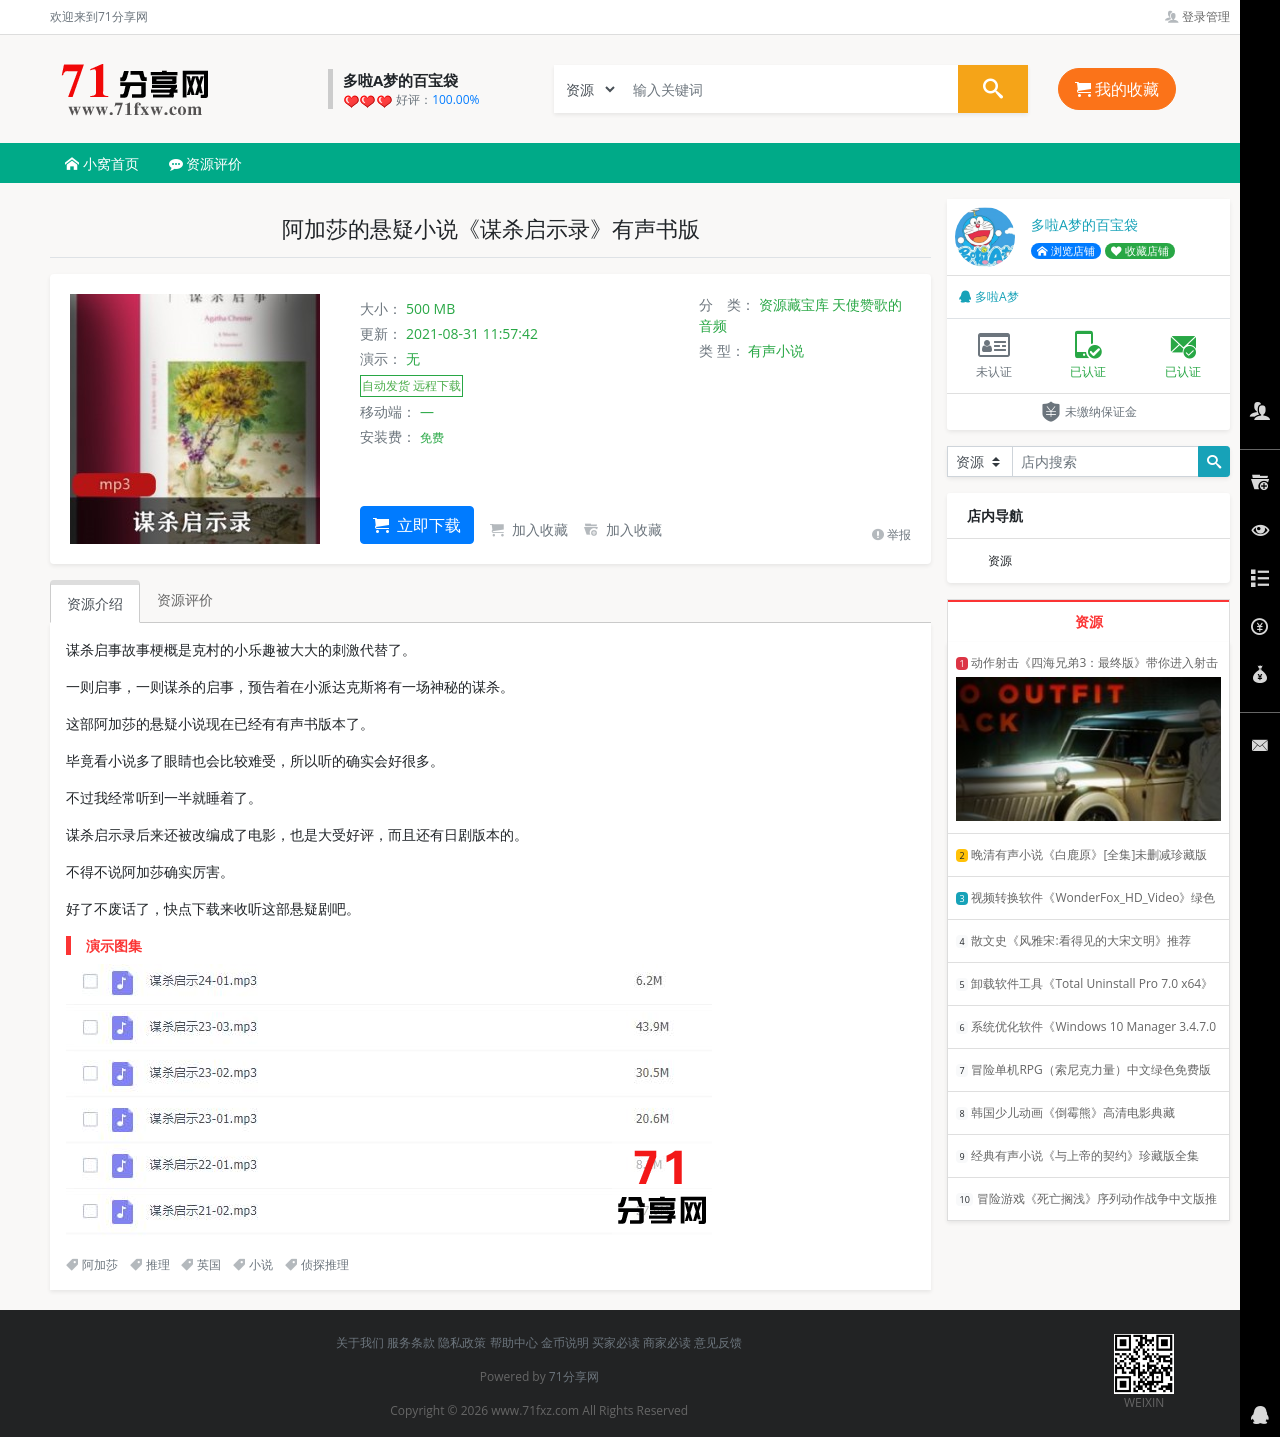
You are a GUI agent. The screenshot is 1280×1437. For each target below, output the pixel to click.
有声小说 (776, 350)
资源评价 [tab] (185, 599)
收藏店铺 (1140, 251)
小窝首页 (102, 163)
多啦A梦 (989, 296)
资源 (1000, 560)
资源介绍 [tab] (95, 603)
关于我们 (360, 1342)
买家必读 (616, 1342)
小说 (253, 1264)
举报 (891, 534)
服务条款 (411, 1342)
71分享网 (574, 1376)
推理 (150, 1264)
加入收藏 (529, 529)
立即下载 (417, 525)
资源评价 (206, 163)
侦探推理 (317, 1264)
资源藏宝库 (794, 304)
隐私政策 (462, 1342)
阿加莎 (92, 1264)
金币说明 (565, 1342)
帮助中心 (514, 1342)
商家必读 (667, 1342)
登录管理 (1197, 16)
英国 (201, 1264)
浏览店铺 (1066, 251)
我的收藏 (1117, 89)
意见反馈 (718, 1342)
